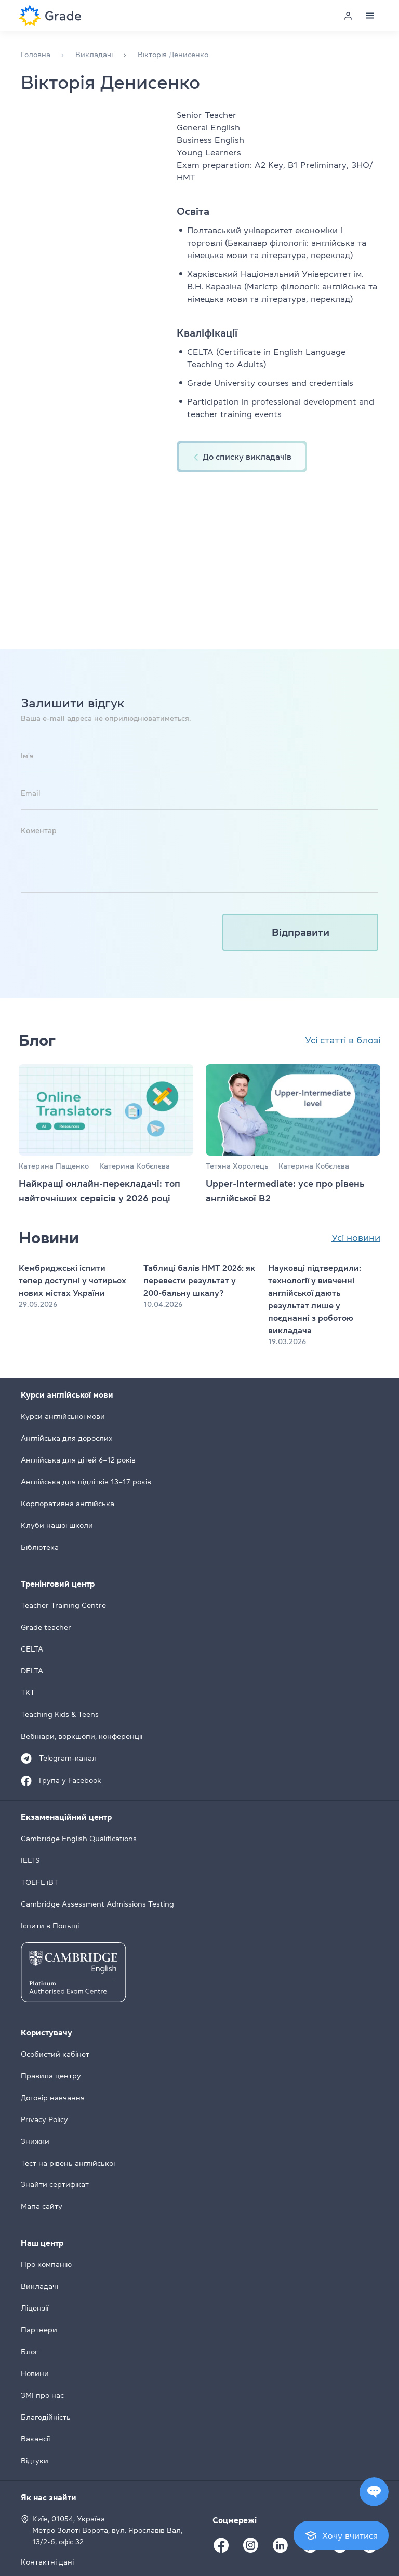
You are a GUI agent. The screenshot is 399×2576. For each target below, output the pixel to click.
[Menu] (370, 15)
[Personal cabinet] (348, 15)
